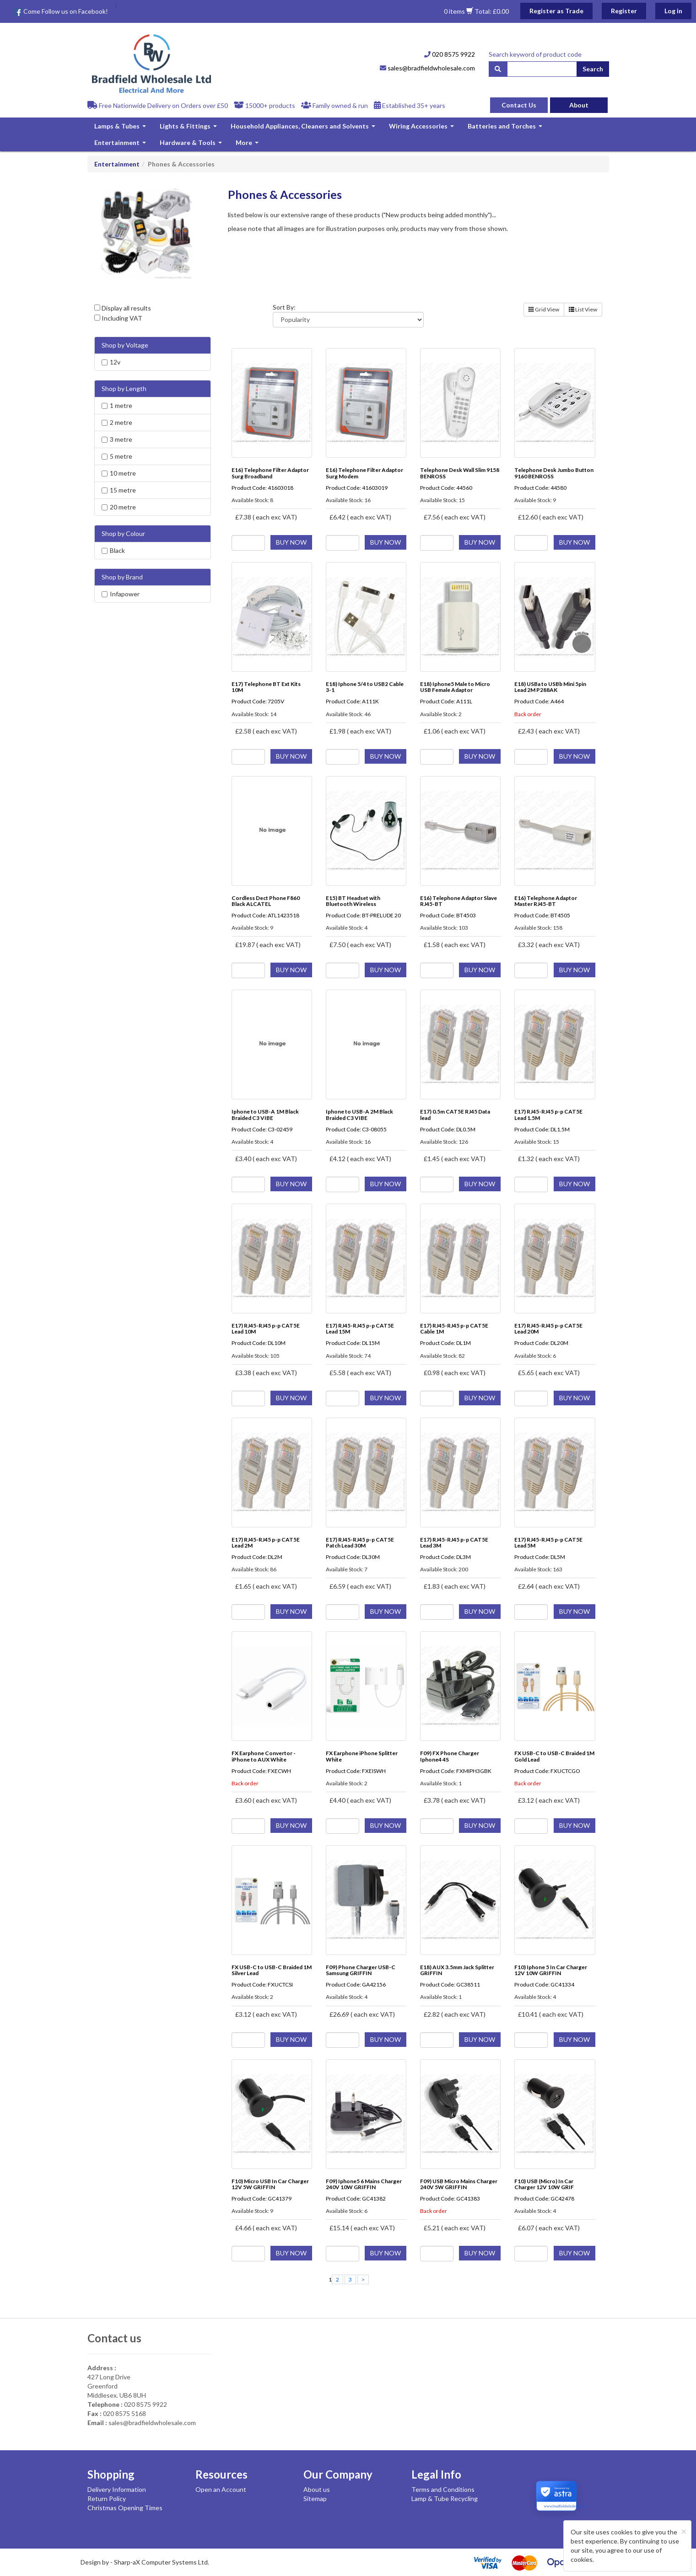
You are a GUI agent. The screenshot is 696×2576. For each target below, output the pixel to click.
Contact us (114, 2338)
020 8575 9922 (449, 54)
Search (593, 69)
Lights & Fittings (189, 128)
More (248, 145)
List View (583, 309)
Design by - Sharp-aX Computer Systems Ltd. (145, 2562)
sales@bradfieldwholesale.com (427, 68)
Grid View (544, 309)
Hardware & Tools (192, 145)
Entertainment (121, 145)
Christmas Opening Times (124, 2508)
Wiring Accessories (422, 128)
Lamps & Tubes (121, 128)
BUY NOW (291, 542)
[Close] (683, 2531)
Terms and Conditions (443, 2489)
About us (316, 2489)
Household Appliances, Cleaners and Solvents (304, 128)
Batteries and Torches (506, 128)
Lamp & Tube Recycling (444, 2498)
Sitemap (315, 2498)
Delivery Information (116, 2489)
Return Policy (106, 2498)
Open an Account (220, 2489)
